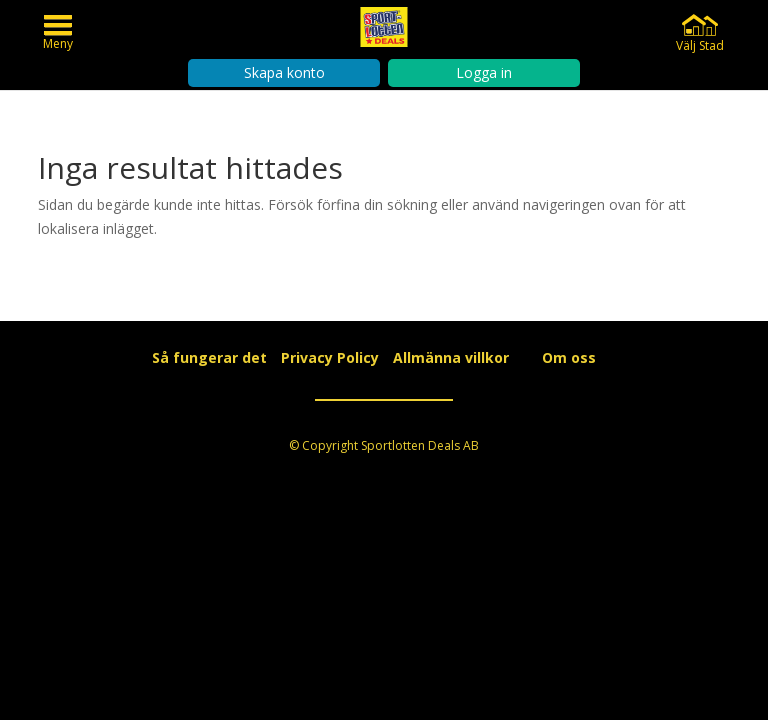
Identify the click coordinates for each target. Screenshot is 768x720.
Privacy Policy (330, 357)
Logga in (484, 72)
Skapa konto (284, 72)
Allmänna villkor (451, 357)
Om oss (569, 357)
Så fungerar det (209, 357)
